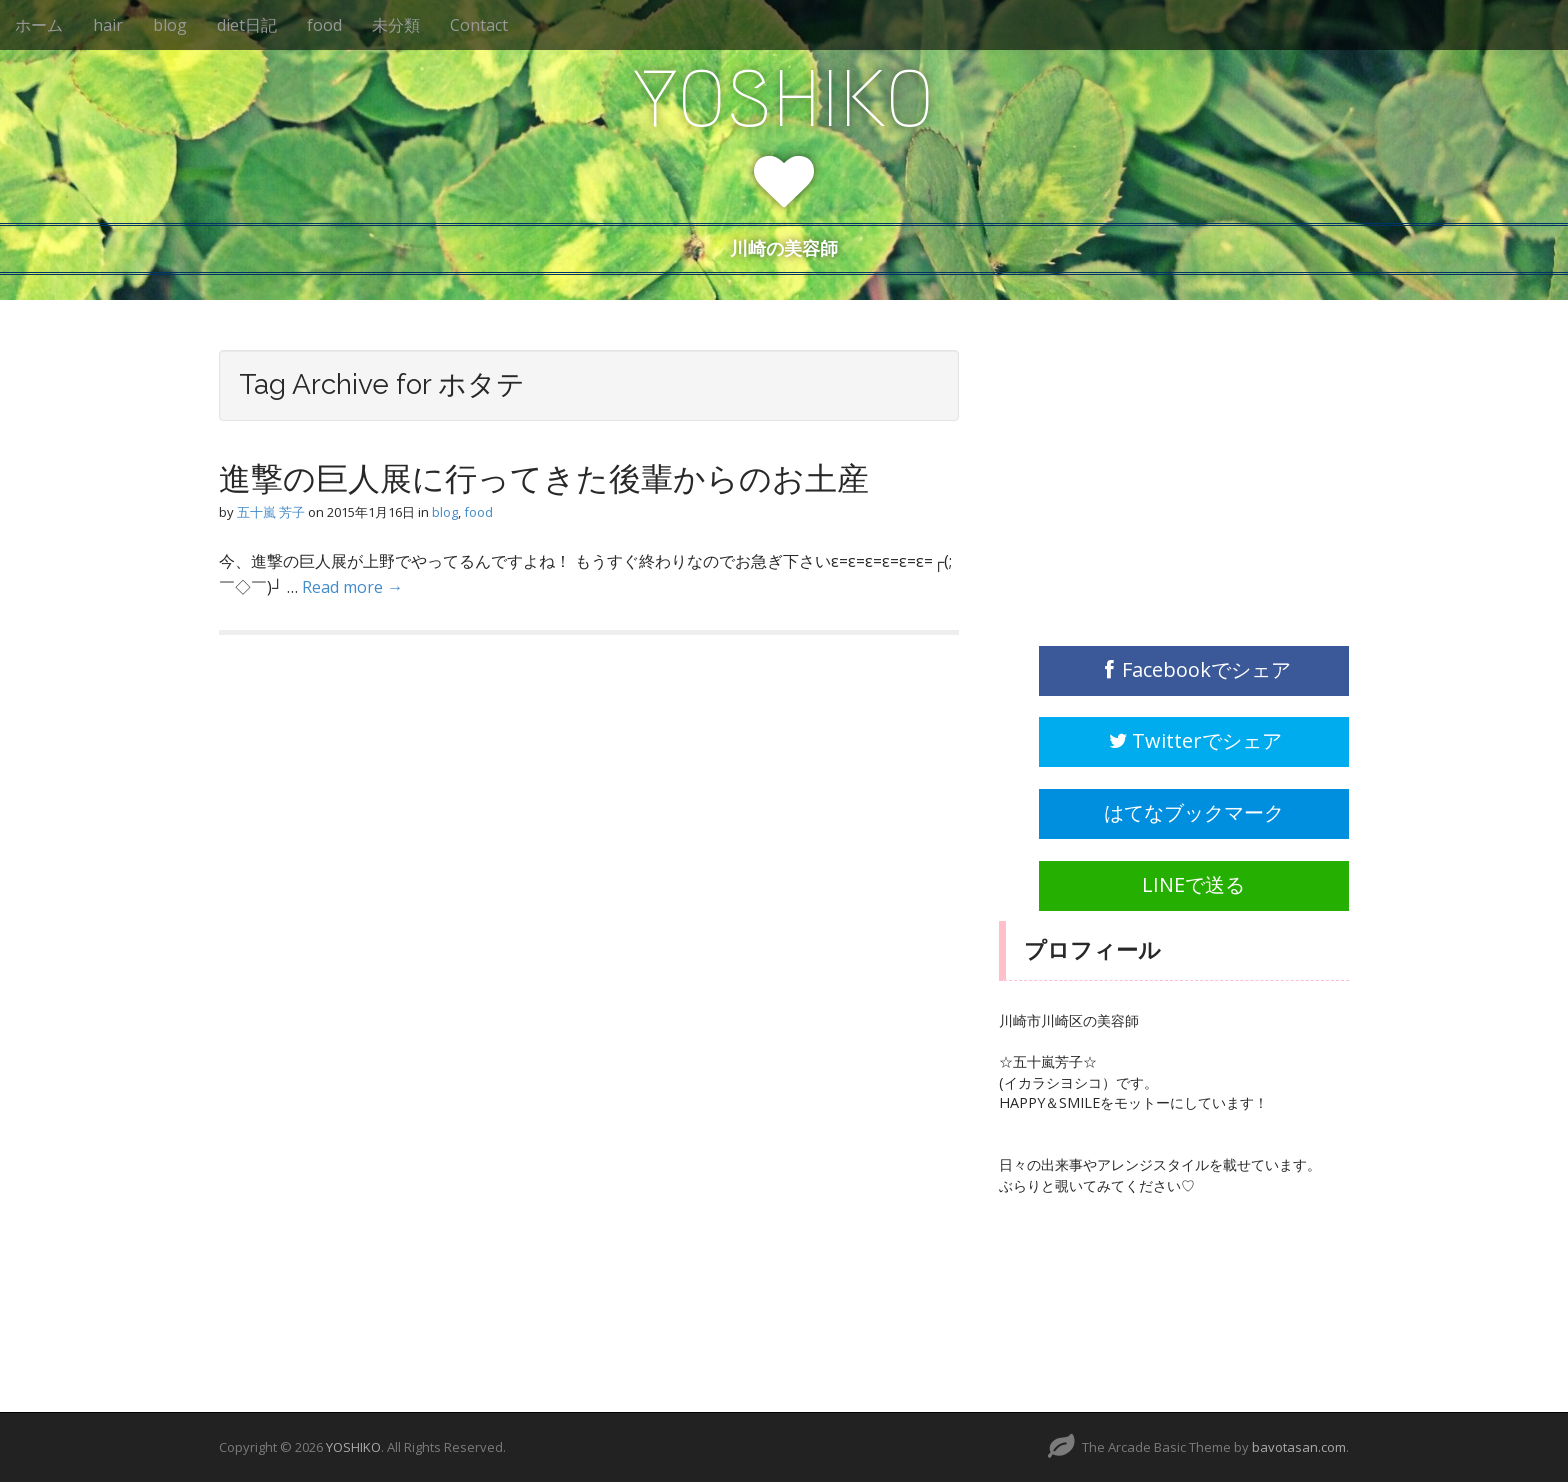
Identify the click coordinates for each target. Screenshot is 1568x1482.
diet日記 (247, 25)
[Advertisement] (1149, 475)
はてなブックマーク (1194, 812)
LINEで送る (1193, 884)
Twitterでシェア (1194, 740)
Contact (479, 25)
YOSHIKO (784, 99)
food (324, 25)
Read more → (352, 587)
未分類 (396, 25)
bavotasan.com (1299, 1447)
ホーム (39, 25)
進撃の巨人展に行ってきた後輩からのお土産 (544, 478)
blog (170, 25)
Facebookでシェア (1194, 669)
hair (108, 25)
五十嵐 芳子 (271, 512)
